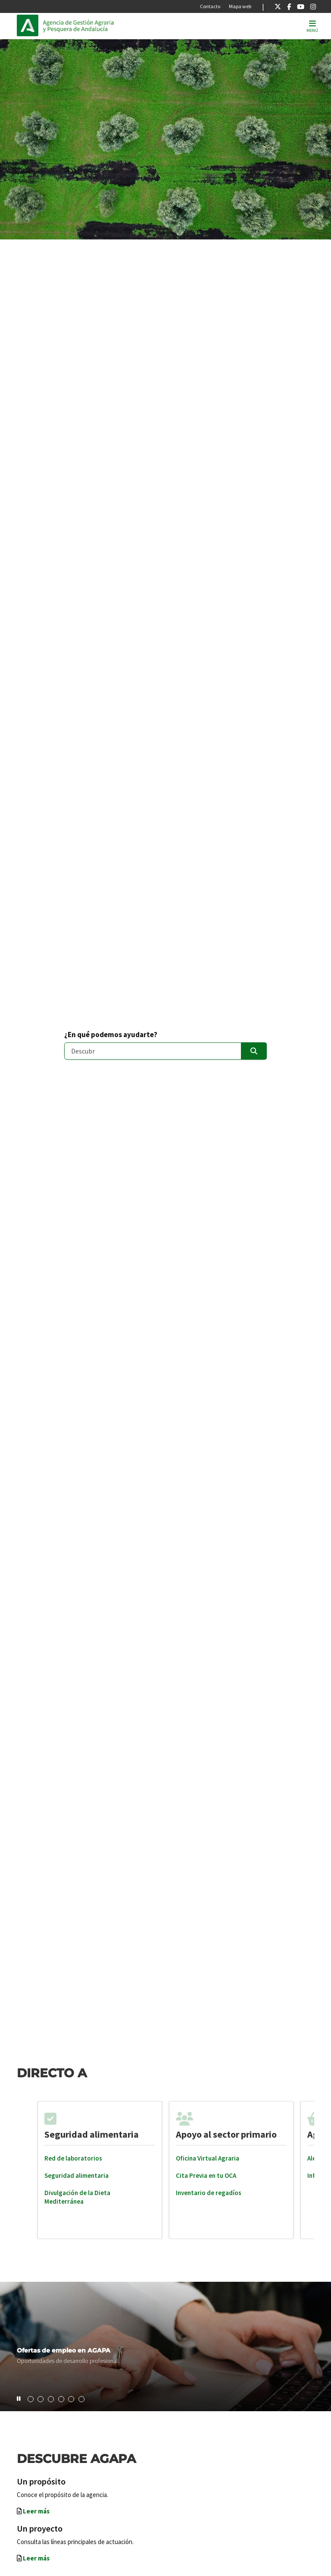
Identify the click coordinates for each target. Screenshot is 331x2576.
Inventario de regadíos (208, 2193)
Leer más (36, 2511)
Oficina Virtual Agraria (207, 2158)
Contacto (210, 6)
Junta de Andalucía (30, 25)
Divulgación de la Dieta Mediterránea (77, 2197)
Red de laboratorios (73, 2158)
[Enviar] (254, 1051)
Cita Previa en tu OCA (206, 2175)
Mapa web (240, 6)
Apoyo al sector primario (226, 2134)
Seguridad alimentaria (91, 2134)
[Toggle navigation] (312, 25)
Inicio (101, 25)
